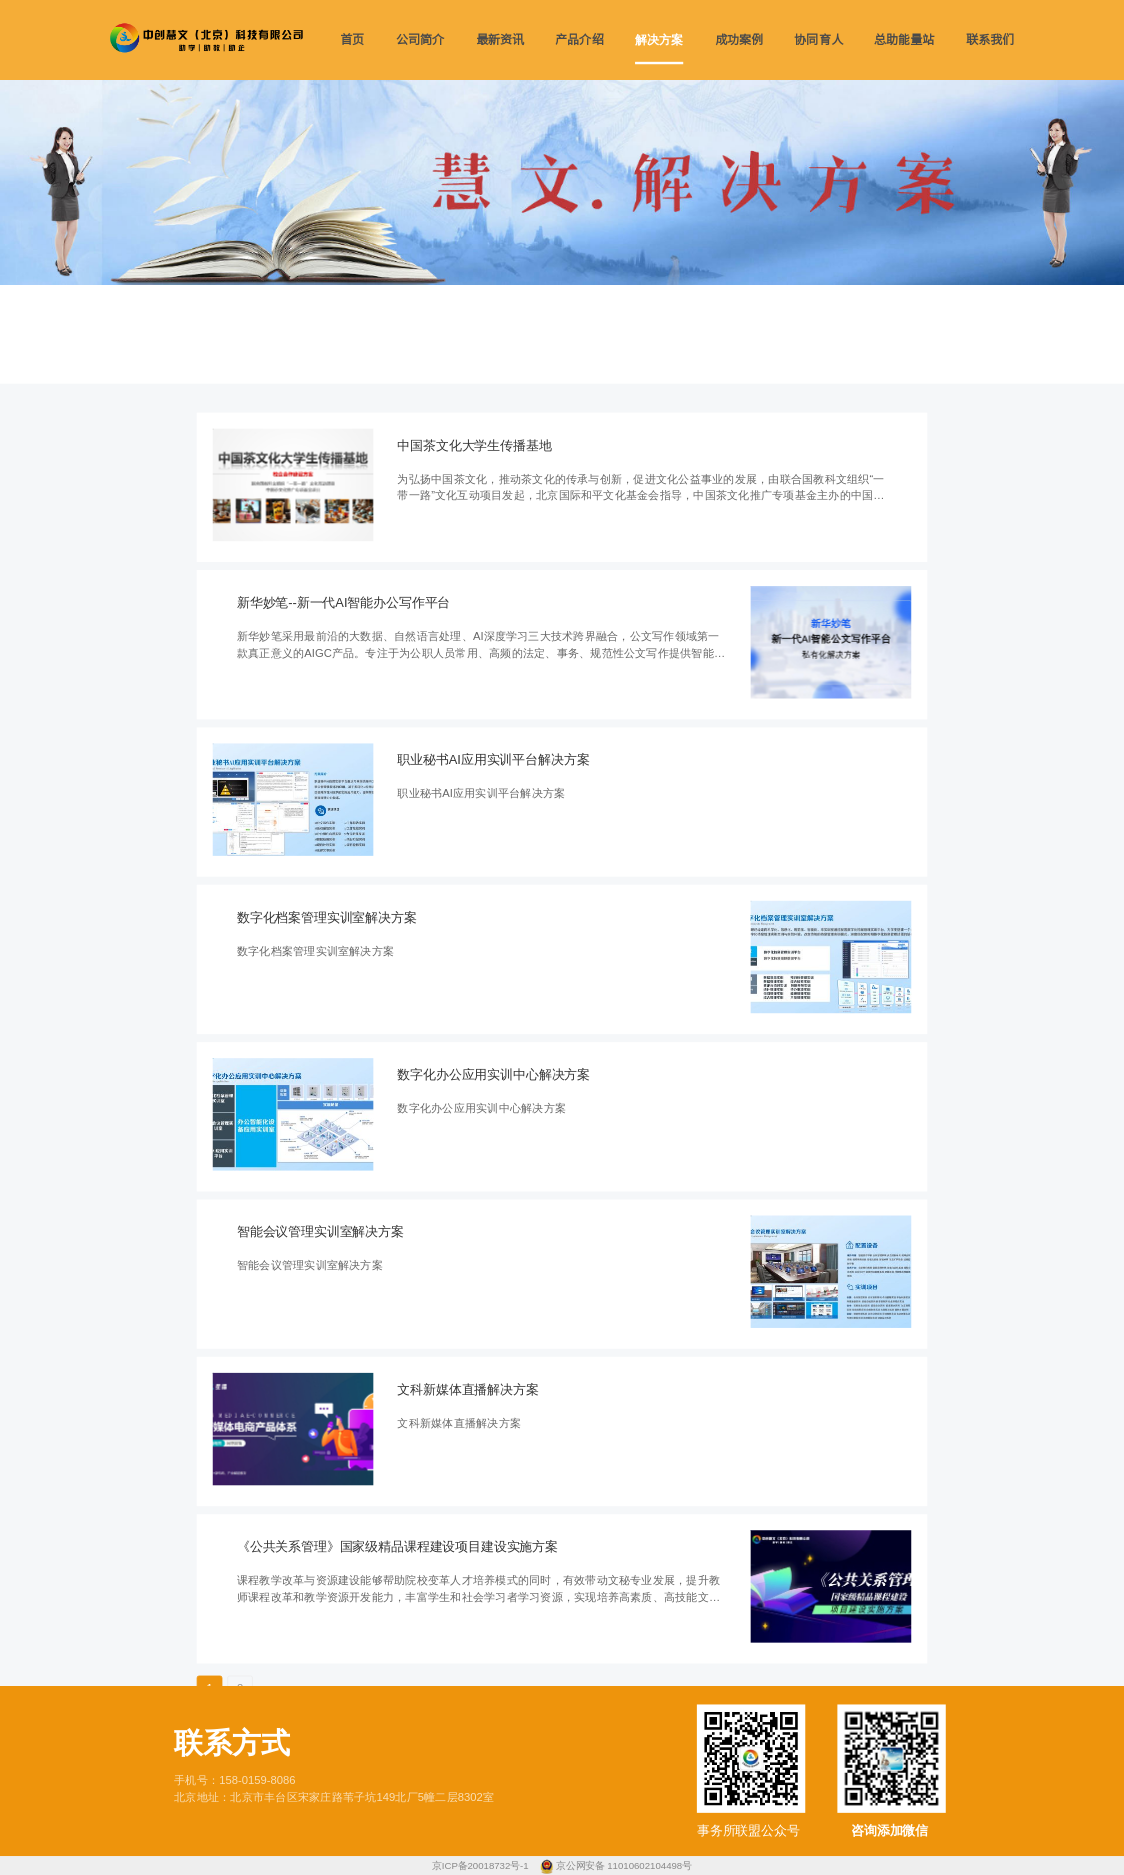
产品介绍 (579, 40)
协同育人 (818, 40)
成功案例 (739, 40)
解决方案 (659, 40)
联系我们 (990, 40)
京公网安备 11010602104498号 (624, 1865)
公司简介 (420, 40)
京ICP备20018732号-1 (481, 1865)
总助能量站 (904, 40)
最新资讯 (500, 40)
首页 (352, 40)
